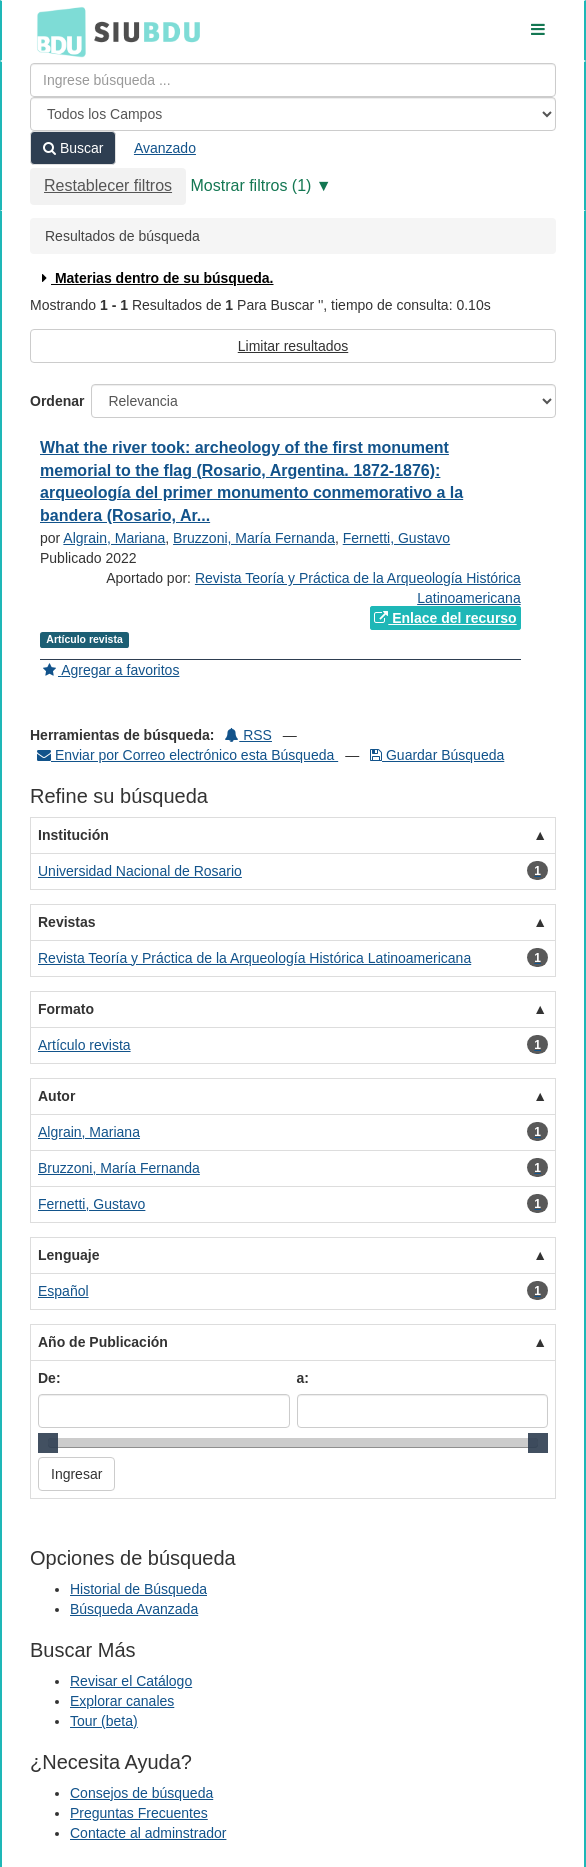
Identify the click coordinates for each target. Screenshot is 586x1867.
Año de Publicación (103, 1342)
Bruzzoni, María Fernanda (254, 538)
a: (303, 1378)
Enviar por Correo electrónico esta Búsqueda (187, 755)
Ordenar (57, 401)
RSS (248, 735)
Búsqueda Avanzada (134, 1609)
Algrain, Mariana (114, 538)
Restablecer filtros (108, 185)
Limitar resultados (293, 346)
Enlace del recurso (445, 618)
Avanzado (165, 148)
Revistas (67, 922)
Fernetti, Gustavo (396, 538)
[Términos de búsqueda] (293, 80)
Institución (73, 835)
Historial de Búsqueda (138, 1589)
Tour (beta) (104, 1721)
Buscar (73, 148)
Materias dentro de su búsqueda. (155, 278)
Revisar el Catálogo (131, 1681)
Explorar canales (122, 1701)
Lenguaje (68, 1255)
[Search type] (293, 114)
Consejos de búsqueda (141, 1793)
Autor (56, 1096)
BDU (56, 31)
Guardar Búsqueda (437, 755)
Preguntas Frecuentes (139, 1813)
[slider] (48, 1443)
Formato (66, 1009)
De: (49, 1378)
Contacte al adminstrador (148, 1833)
